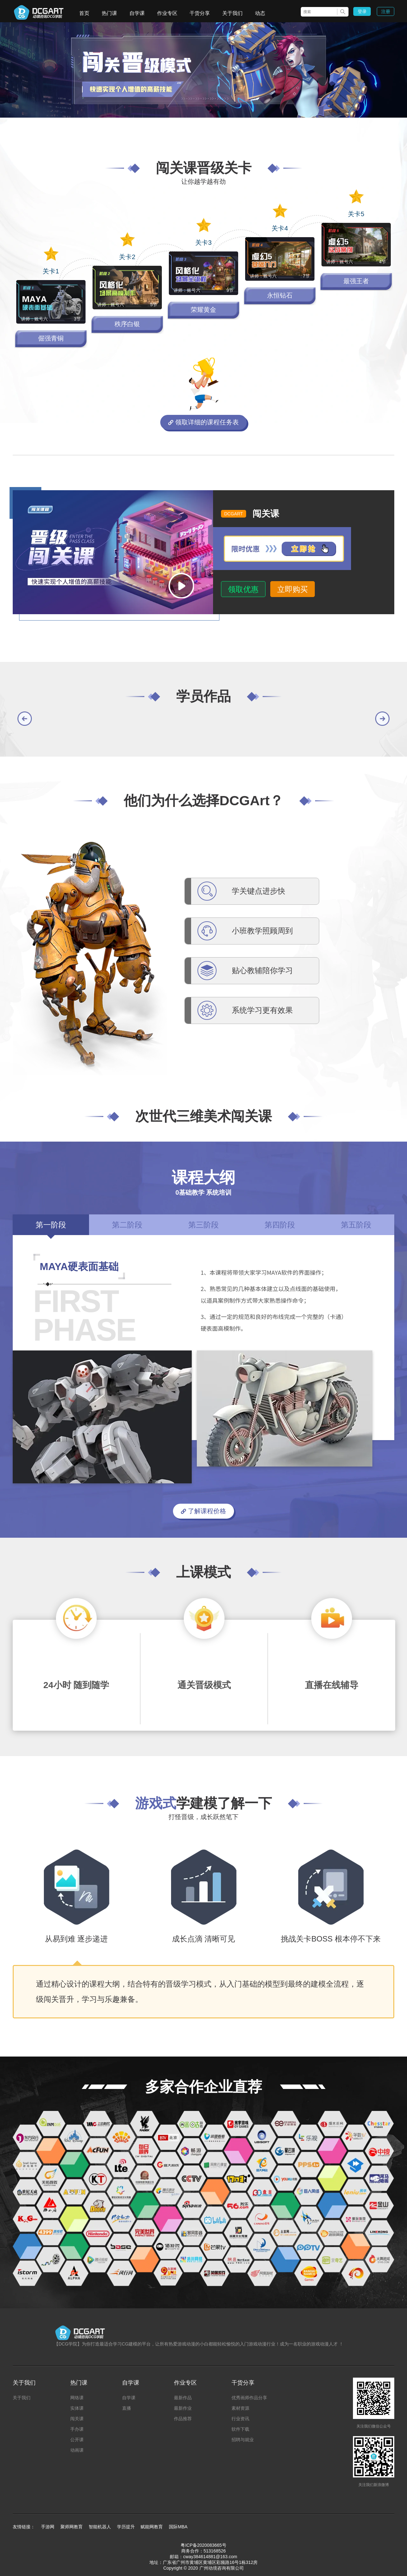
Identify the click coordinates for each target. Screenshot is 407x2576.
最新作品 (183, 2397)
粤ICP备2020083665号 (203, 2545)
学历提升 (126, 2526)
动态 (260, 13)
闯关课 (77, 2418)
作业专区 (167, 13)
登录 (362, 11)
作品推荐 (183, 2418)
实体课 (77, 2408)
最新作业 (183, 2408)
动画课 (77, 2450)
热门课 (109, 13)
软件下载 (240, 2429)
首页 (84, 13)
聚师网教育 (71, 2526)
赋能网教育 (152, 2526)
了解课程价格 (203, 1511)
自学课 (137, 13)
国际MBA (178, 2526)
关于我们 (232, 13)
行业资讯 (240, 2418)
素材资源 (240, 2408)
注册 (385, 11)
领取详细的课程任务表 (203, 422)
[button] (24, 718)
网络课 (77, 2397)
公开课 (77, 2439)
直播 (126, 2408)
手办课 (77, 2429)
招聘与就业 (242, 2439)
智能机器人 (100, 2526)
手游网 (47, 2526)
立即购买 (292, 589)
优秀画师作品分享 (249, 2397)
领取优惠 (243, 589)
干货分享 (200, 13)
